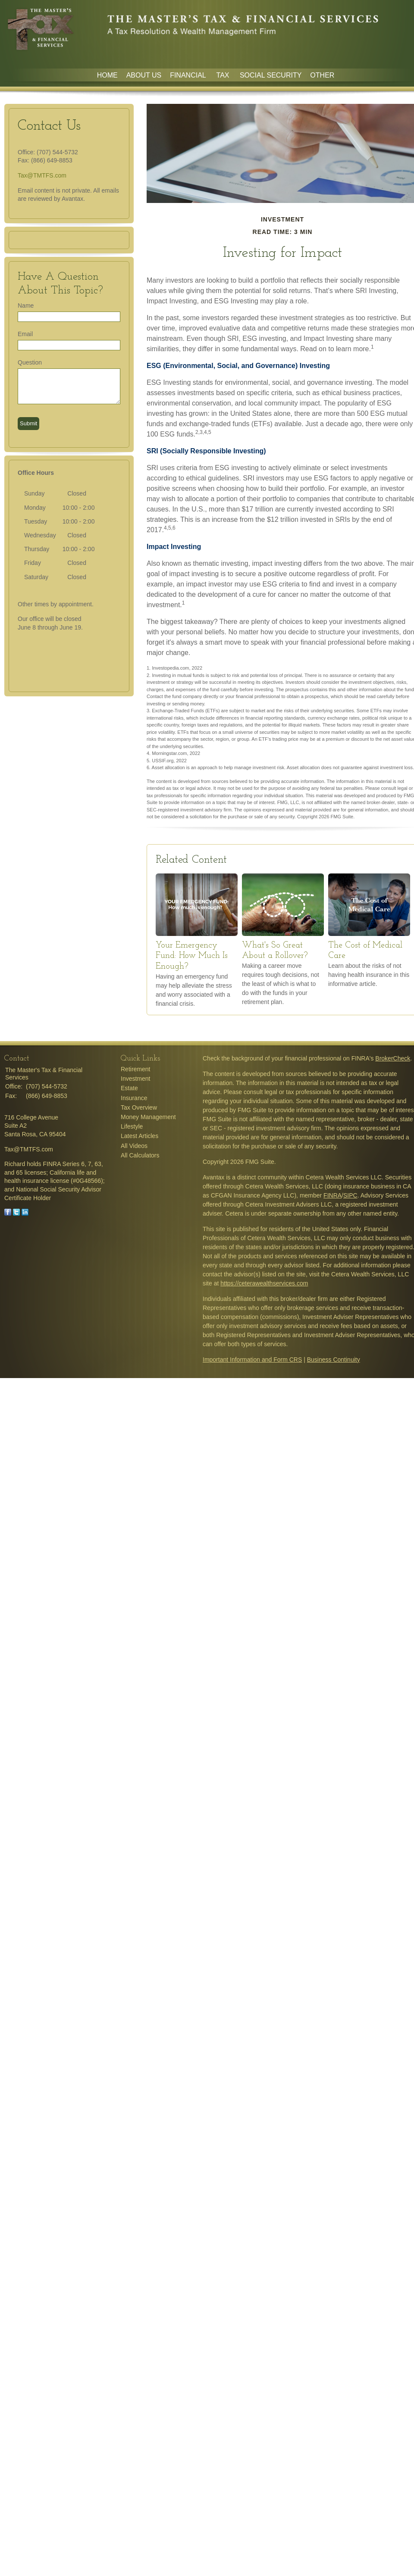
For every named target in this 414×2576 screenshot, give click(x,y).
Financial (188, 75)
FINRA (332, 1195)
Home (107, 75)
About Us (144, 75)
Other (322, 75)
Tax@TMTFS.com (42, 175)
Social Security (270, 75)
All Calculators (140, 1155)
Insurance (134, 1098)
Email (25, 334)
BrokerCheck (392, 1058)
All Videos (134, 1145)
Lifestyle (132, 1126)
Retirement (135, 1069)
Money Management (148, 1116)
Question (30, 362)
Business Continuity (333, 1359)
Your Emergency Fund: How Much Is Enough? (192, 956)
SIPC (350, 1195)
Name (26, 305)
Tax (223, 75)
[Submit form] (28, 423)
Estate (129, 1088)
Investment (135, 1078)
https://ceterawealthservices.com (264, 1283)
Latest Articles (139, 1135)
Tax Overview (139, 1107)
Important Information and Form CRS (252, 1359)
